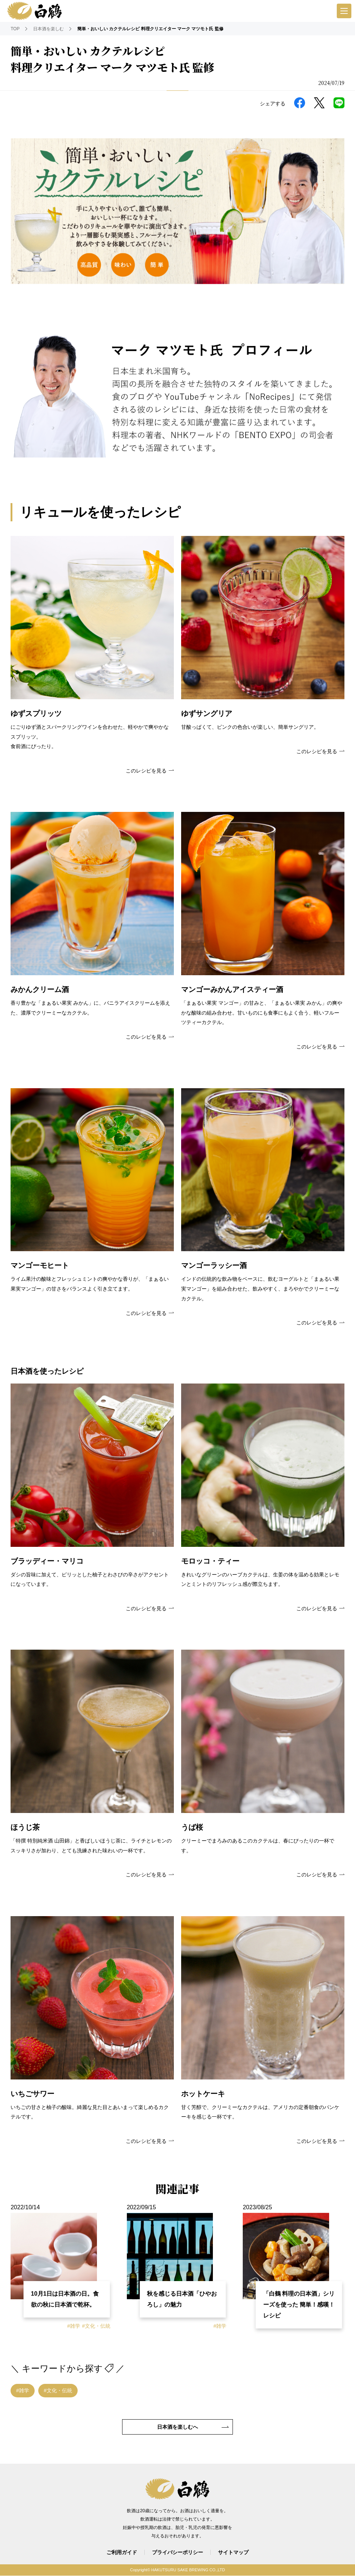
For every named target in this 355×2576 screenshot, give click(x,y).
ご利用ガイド (121, 2552)
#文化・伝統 (96, 2326)
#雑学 (73, 2326)
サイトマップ (233, 2552)
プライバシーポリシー (177, 2552)
